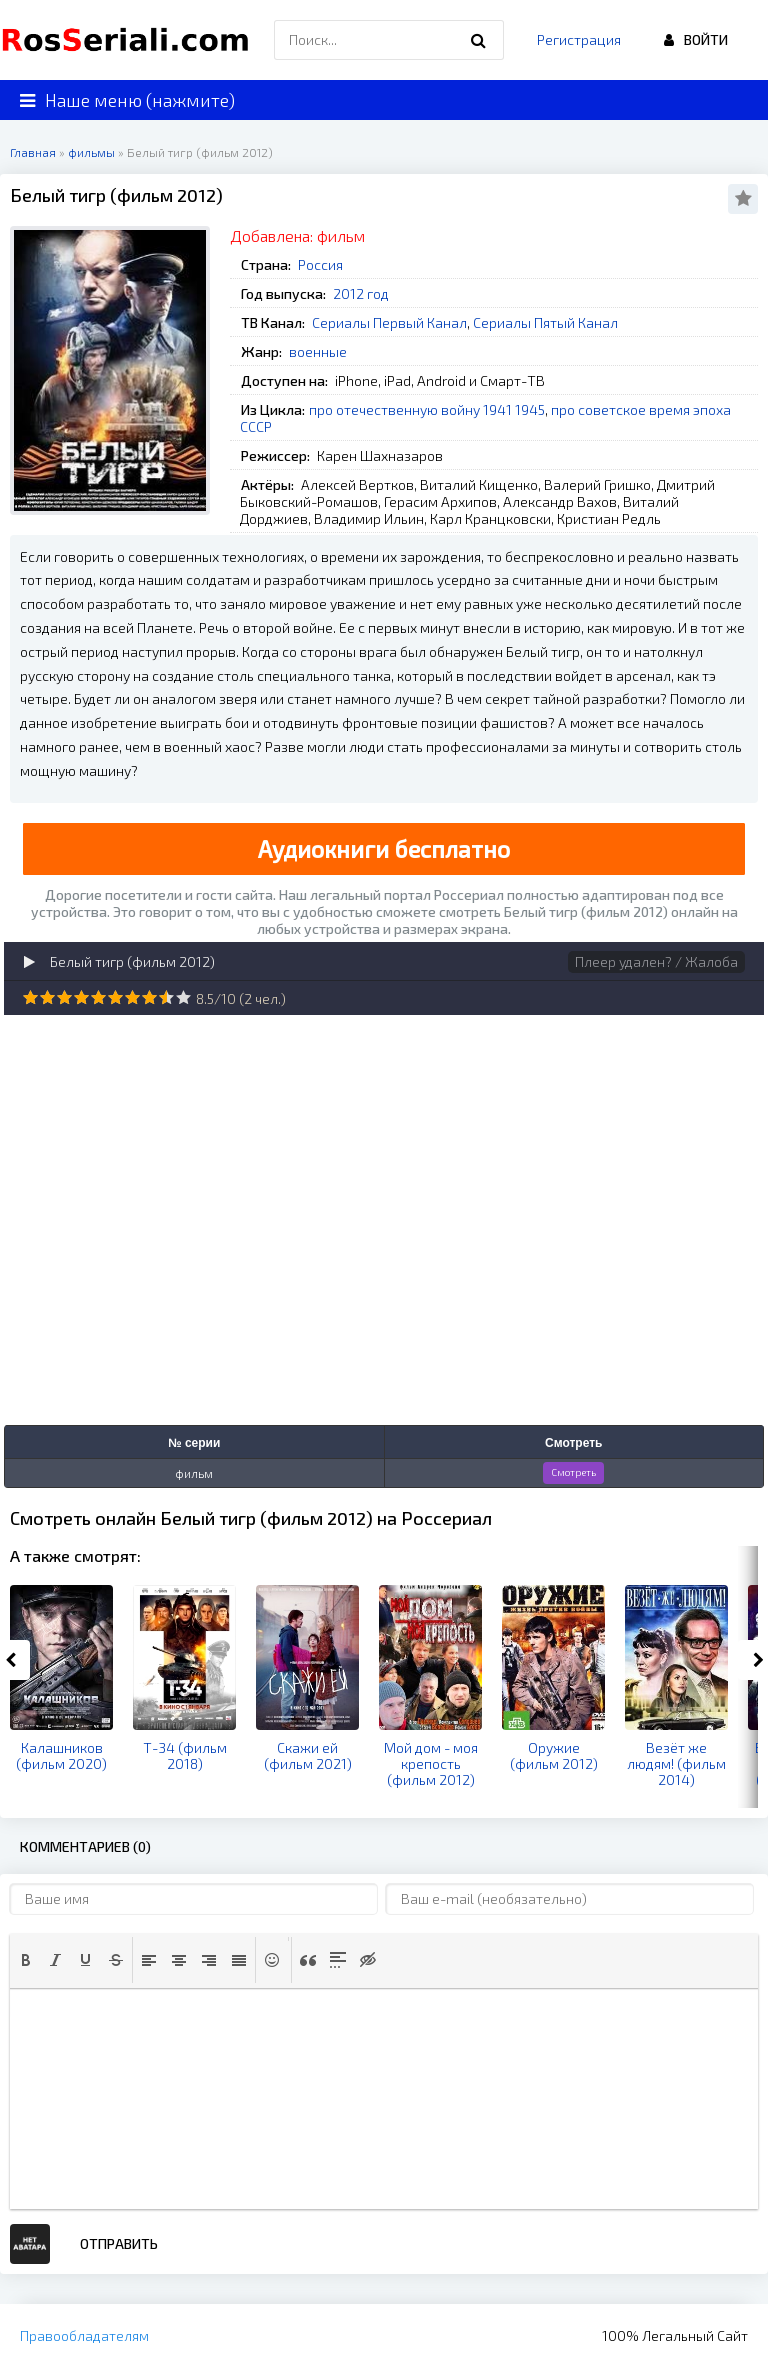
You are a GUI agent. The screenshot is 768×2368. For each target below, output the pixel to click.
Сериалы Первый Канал (389, 322)
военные (318, 351)
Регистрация (579, 39)
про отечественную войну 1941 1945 (427, 409)
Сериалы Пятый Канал (545, 322)
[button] (26, 1960)
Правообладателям (84, 2335)
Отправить (119, 2243)
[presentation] (26, 1960)
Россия (320, 264)
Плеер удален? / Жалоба (656, 961)
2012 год (361, 293)
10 (183, 997)
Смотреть (573, 1472)
